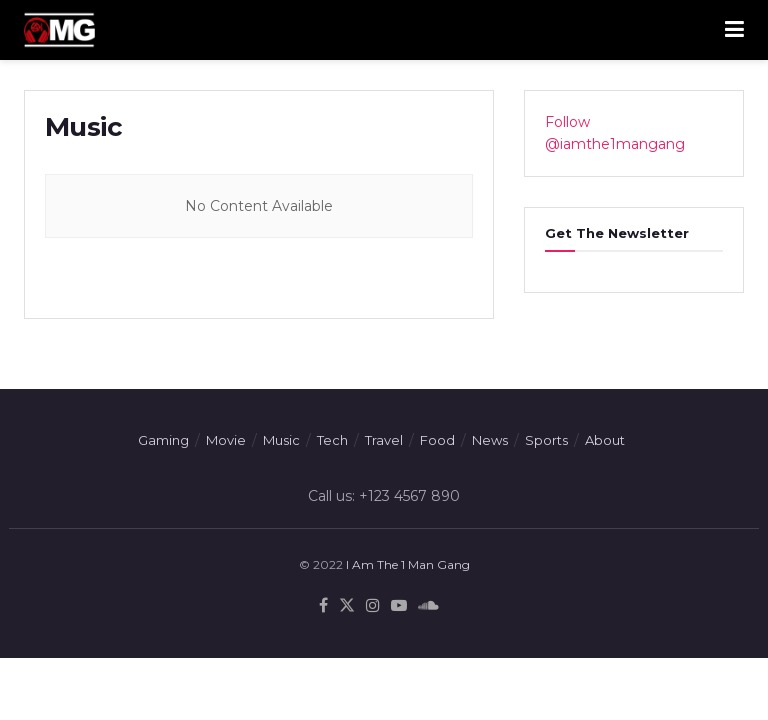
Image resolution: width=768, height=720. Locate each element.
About (605, 440)
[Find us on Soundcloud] (428, 606)
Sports (546, 440)
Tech (332, 440)
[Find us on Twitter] (347, 606)
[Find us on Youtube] (399, 606)
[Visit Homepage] (59, 30)
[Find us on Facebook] (323, 606)
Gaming (163, 440)
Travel (384, 440)
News (490, 440)
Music (281, 440)
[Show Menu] (734, 30)
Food (437, 440)
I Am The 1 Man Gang (408, 564)
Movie (226, 440)
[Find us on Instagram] (373, 606)
